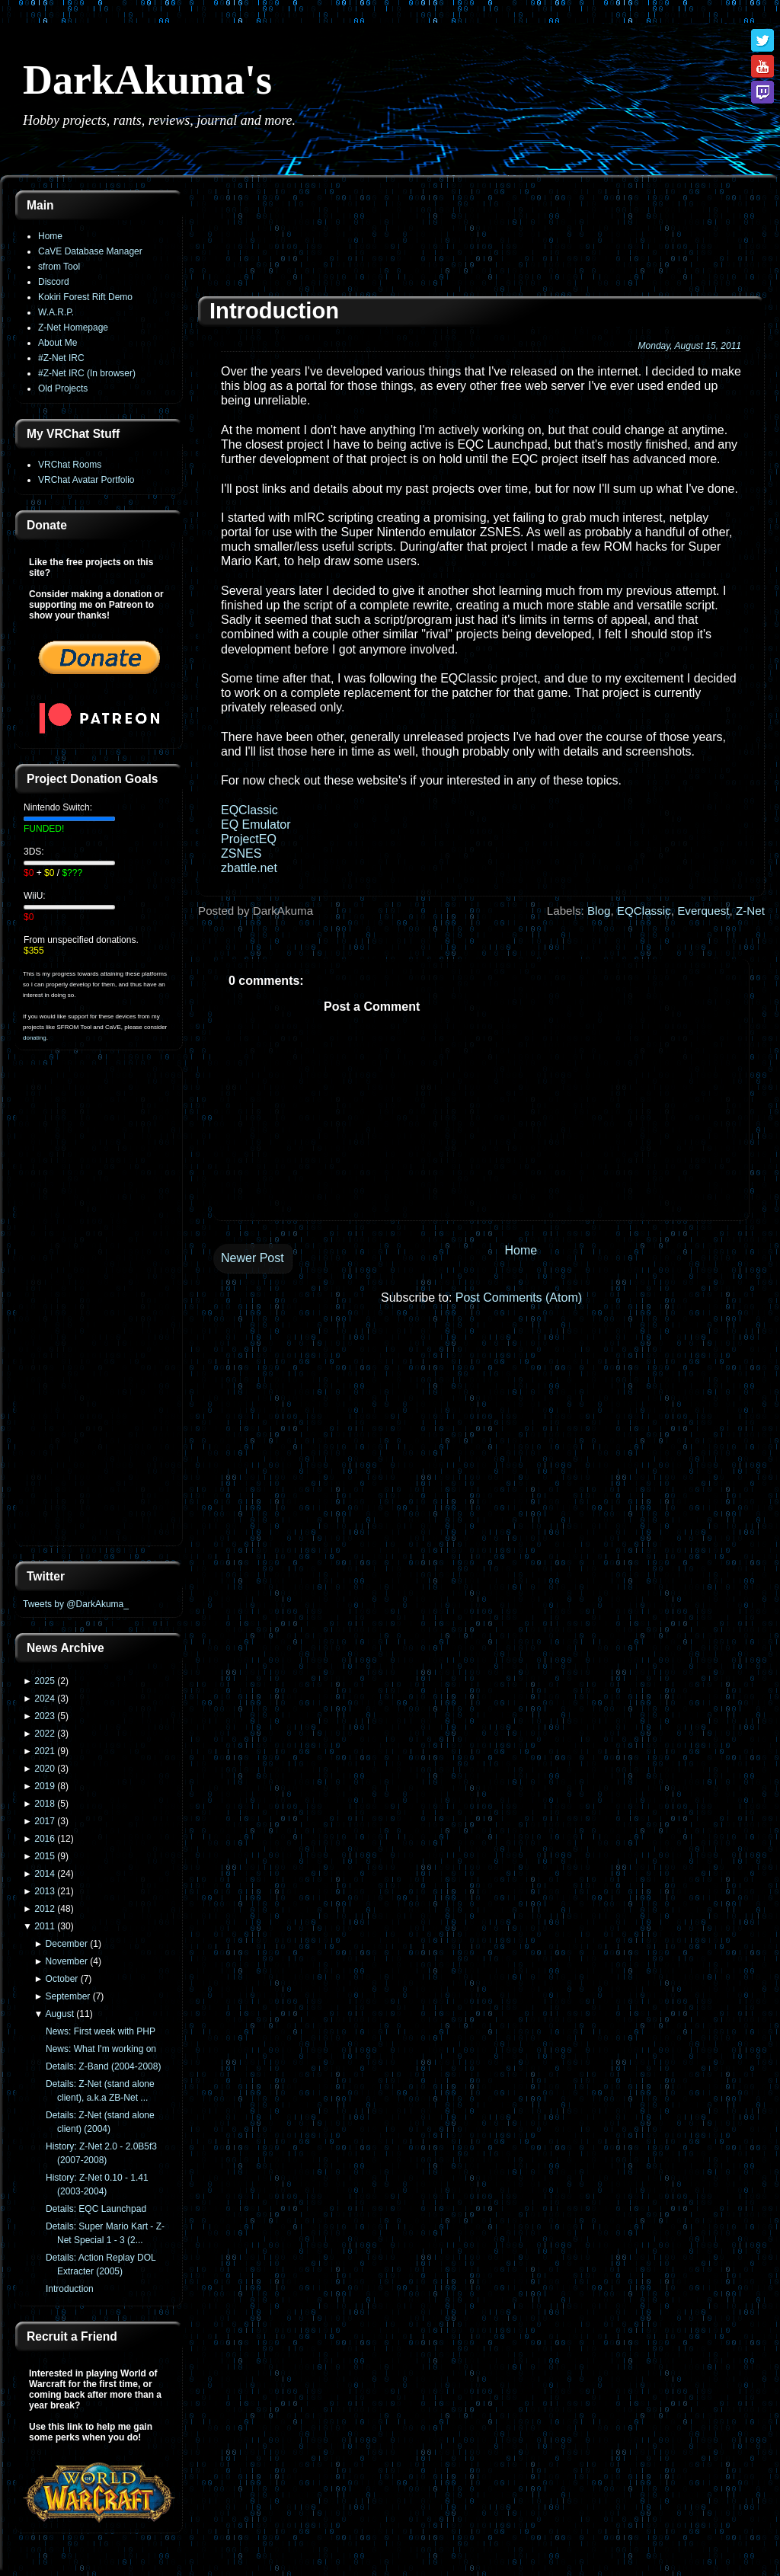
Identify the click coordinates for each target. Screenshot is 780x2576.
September (68, 1996)
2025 (44, 1681)
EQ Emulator (256, 824)
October (62, 1979)
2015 (44, 1856)
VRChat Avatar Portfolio (86, 480)
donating (34, 1037)
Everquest (703, 910)
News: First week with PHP (100, 2031)
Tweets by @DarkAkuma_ (76, 1604)
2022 (44, 1733)
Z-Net (750, 910)
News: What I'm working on (101, 2049)
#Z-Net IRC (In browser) (87, 373)
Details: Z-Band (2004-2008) (103, 2066)
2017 (44, 1821)
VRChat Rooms (69, 464)
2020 (44, 1768)
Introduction (70, 2289)
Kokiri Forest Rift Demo (85, 297)
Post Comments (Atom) (519, 1297)
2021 (44, 1751)
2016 (44, 1838)
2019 (44, 1786)
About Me (57, 342)
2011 (44, 1926)
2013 (44, 1891)
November (67, 1961)
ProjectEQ (249, 839)
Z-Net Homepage (73, 327)
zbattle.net (249, 867)
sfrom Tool (59, 266)
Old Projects (63, 388)
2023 (44, 1716)
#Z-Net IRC (61, 358)
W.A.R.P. (56, 312)
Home (50, 236)
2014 (44, 1873)
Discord (53, 281)
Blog (598, 910)
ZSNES (241, 853)
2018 (44, 1803)
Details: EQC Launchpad (96, 2209)
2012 (44, 1908)
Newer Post (252, 1257)
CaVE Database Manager (90, 251)
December (67, 1943)
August (60, 2014)
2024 (44, 1698)
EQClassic (249, 810)
